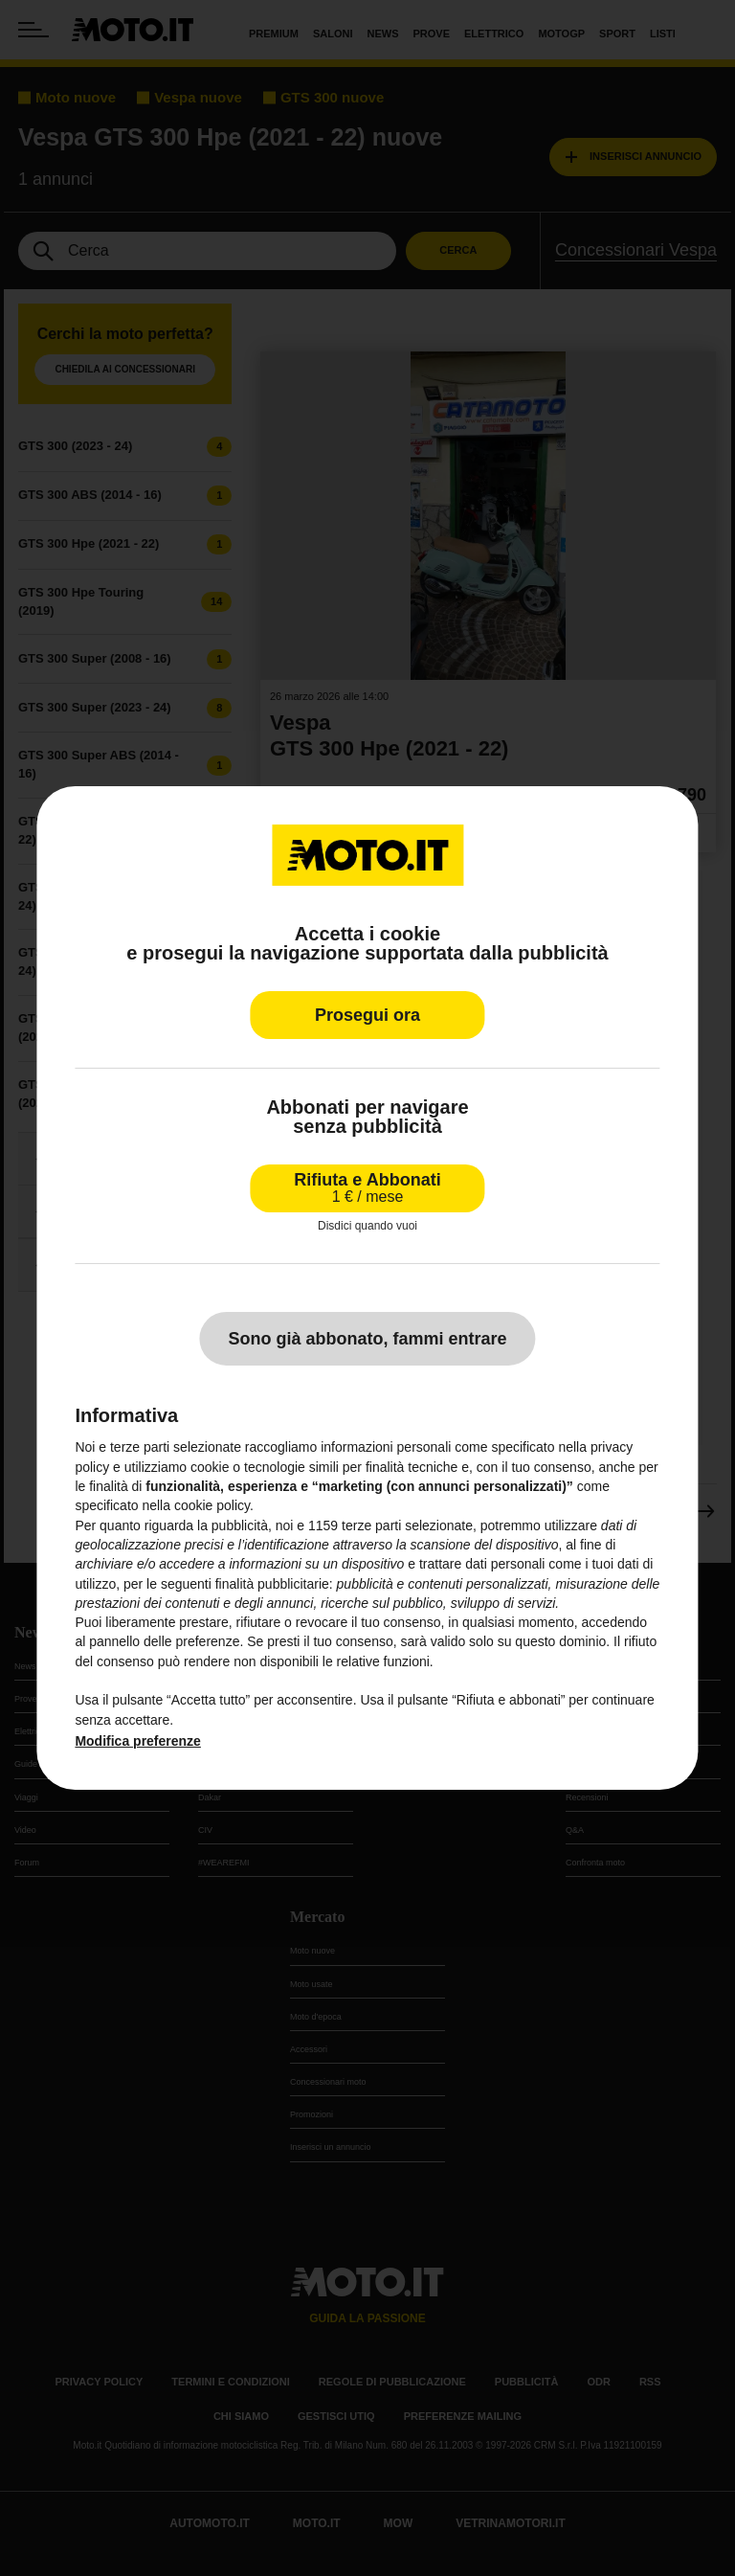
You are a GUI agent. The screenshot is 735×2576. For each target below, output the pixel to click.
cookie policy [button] (212, 1505)
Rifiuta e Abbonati (367, 1188)
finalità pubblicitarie (272, 1584)
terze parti (371, 1525)
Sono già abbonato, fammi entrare (367, 1338)
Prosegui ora (367, 1015)
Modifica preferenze (137, 1741)
